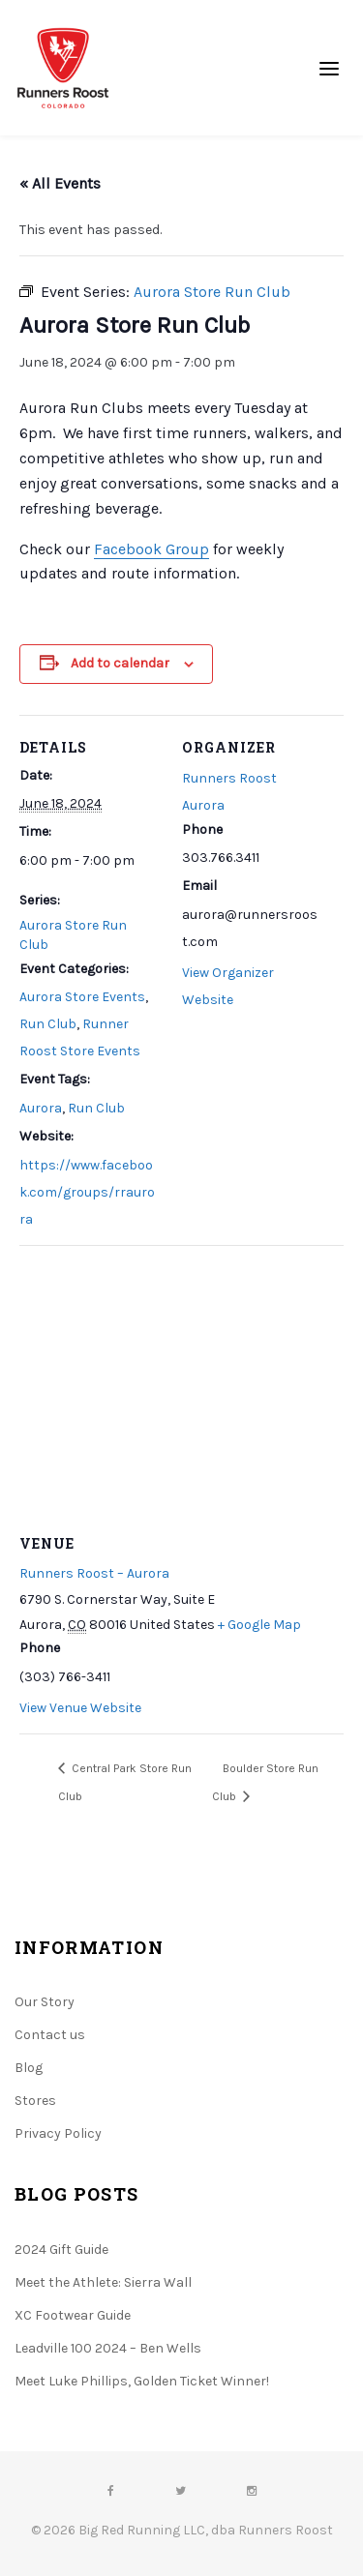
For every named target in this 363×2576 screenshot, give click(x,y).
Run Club (47, 1024)
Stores (35, 2100)
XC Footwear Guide (73, 2315)
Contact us (50, 2035)
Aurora (40, 1108)
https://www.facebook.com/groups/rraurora (87, 1192)
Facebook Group (151, 549)
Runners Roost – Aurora (94, 1573)
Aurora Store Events (82, 997)
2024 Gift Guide (61, 2249)
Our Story (45, 2002)
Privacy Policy (58, 2133)
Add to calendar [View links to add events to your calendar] (120, 663)
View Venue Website (80, 1708)
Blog (29, 2067)
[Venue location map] (181, 1384)
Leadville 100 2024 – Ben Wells (108, 2348)
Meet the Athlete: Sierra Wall (103, 2282)
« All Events (60, 183)
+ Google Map (259, 1624)
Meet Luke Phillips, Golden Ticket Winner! (142, 2381)
